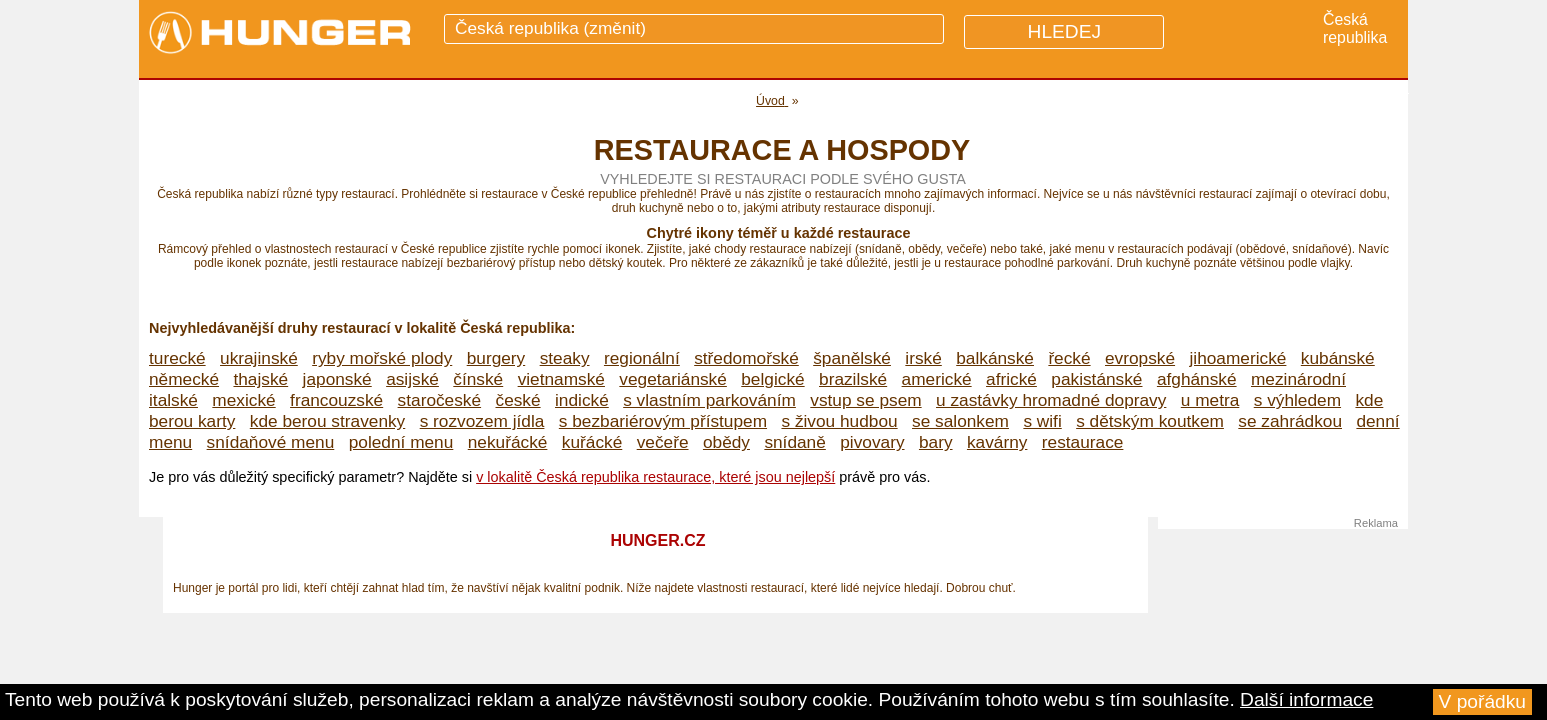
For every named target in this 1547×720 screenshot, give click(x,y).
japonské (337, 379)
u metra (1210, 400)
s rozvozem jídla (482, 421)
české (518, 400)
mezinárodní (1298, 379)
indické (582, 400)
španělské (852, 358)
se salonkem (960, 421)
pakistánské (1096, 379)
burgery (496, 358)
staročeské (440, 400)
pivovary (872, 442)
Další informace (1306, 699)
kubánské (1338, 358)
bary (936, 442)
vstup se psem (865, 400)
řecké (1069, 358)
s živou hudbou (839, 421)
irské (923, 358)
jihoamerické (1237, 358)
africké (1011, 379)
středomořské (746, 358)
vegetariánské (673, 379)
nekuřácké (508, 442)
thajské (260, 379)
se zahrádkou (1290, 421)
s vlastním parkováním (709, 400)
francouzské (336, 400)
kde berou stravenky (327, 421)
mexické (243, 400)
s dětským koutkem (1150, 421)
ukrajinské (259, 358)
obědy (726, 442)
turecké (177, 358)
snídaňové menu (271, 442)
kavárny (997, 442)
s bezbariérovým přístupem (663, 421)
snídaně (794, 442)
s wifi (1042, 421)
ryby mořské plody (382, 358)
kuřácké (592, 442)
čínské (478, 379)
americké (937, 379)
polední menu (401, 442)
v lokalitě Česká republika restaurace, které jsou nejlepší (655, 477)
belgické (772, 379)
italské (173, 400)
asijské (412, 379)
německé (184, 379)
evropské (1140, 358)
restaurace (1083, 442)
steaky (565, 358)
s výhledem (1297, 400)
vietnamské (561, 379)
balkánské (995, 358)
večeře (663, 442)
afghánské (1197, 379)
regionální (642, 358)
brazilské (853, 379)
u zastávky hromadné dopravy (1051, 400)
